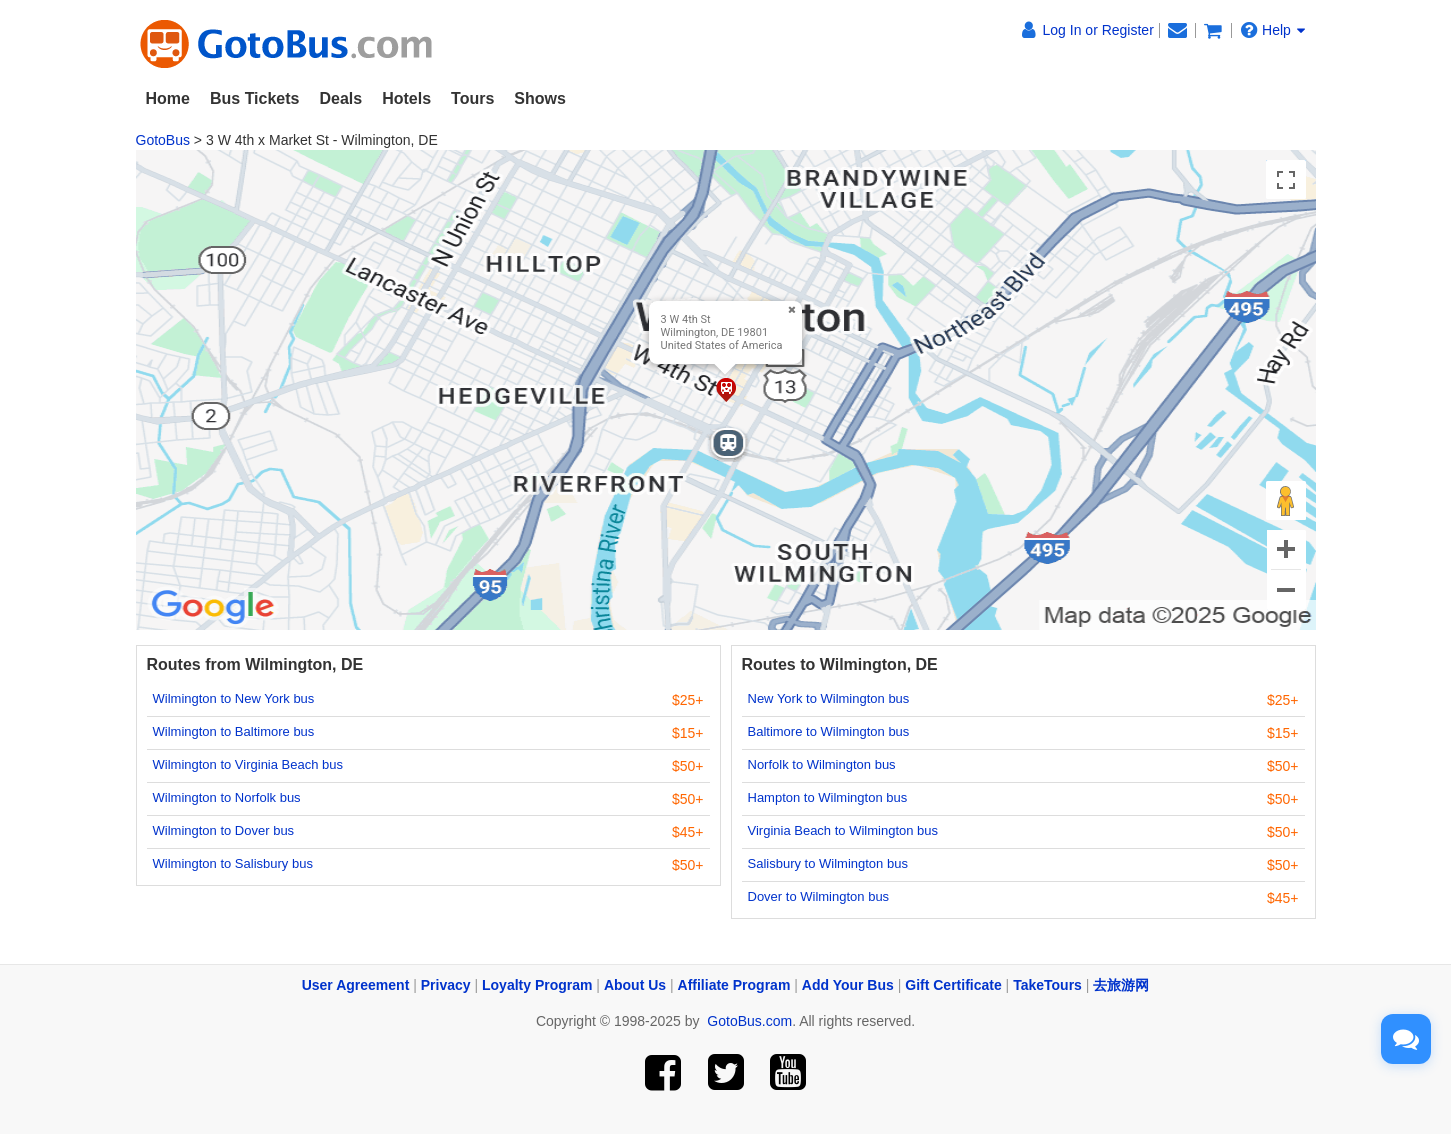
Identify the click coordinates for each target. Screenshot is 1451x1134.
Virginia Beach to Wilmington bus (843, 830)
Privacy (446, 985)
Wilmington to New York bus (234, 698)
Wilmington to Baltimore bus (234, 731)
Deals (340, 98)
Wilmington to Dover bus (224, 830)
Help (1273, 30)
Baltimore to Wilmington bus (829, 731)
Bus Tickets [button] (255, 98)
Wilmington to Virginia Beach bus (248, 764)
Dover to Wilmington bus (819, 896)
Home (168, 98)
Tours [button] (472, 98)
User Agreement (356, 985)
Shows (540, 98)
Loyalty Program (537, 985)
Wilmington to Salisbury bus (233, 863)
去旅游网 (1121, 985)
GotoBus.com (749, 1021)
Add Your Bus (848, 985)
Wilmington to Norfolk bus (227, 797)
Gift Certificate (953, 985)
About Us (635, 985)
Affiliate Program (734, 985)
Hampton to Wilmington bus (828, 797)
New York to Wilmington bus (829, 698)
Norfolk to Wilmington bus (822, 764)
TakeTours (1047, 985)
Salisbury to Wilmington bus (828, 863)
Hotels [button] (406, 98)
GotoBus (163, 140)
